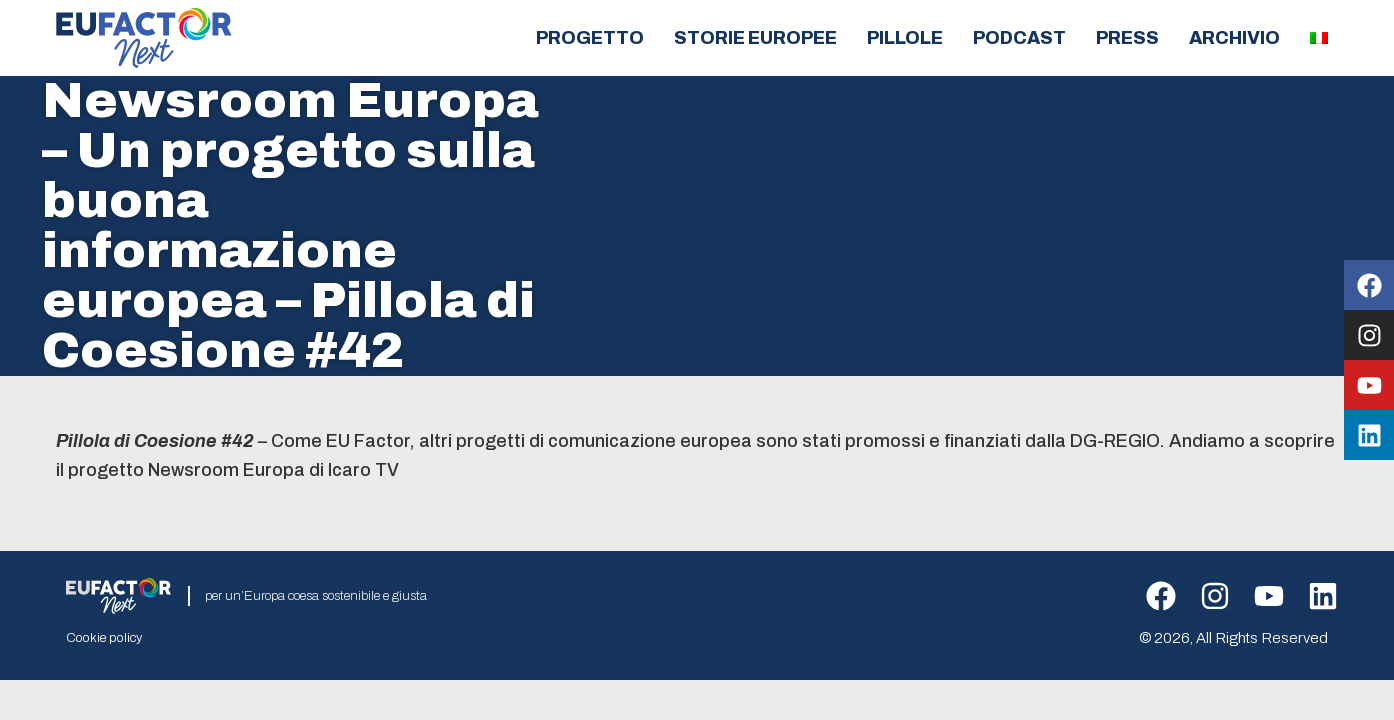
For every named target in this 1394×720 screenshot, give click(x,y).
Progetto (590, 38)
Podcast (1019, 38)
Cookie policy (104, 638)
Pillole (905, 38)
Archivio (1234, 38)
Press (1127, 38)
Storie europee (755, 38)
